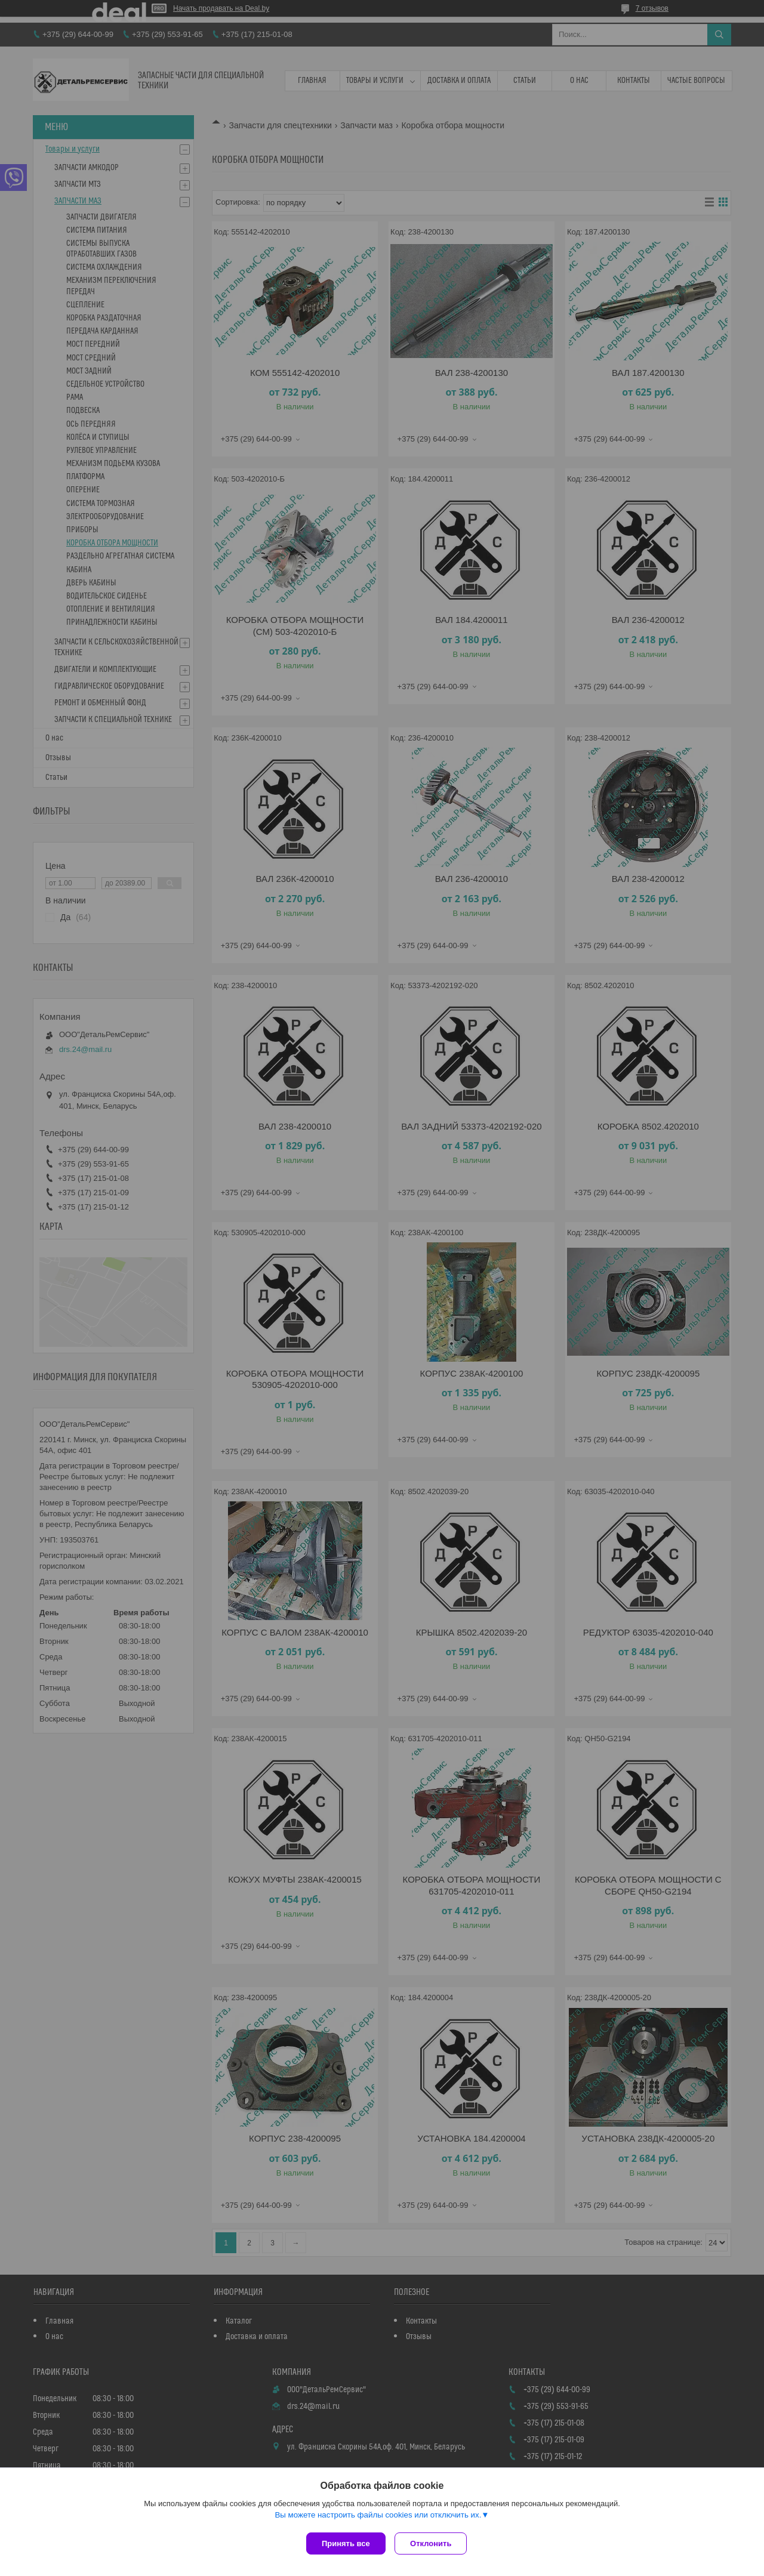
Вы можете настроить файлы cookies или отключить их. (378, 2517)
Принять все (346, 2543)
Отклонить (433, 2543)
